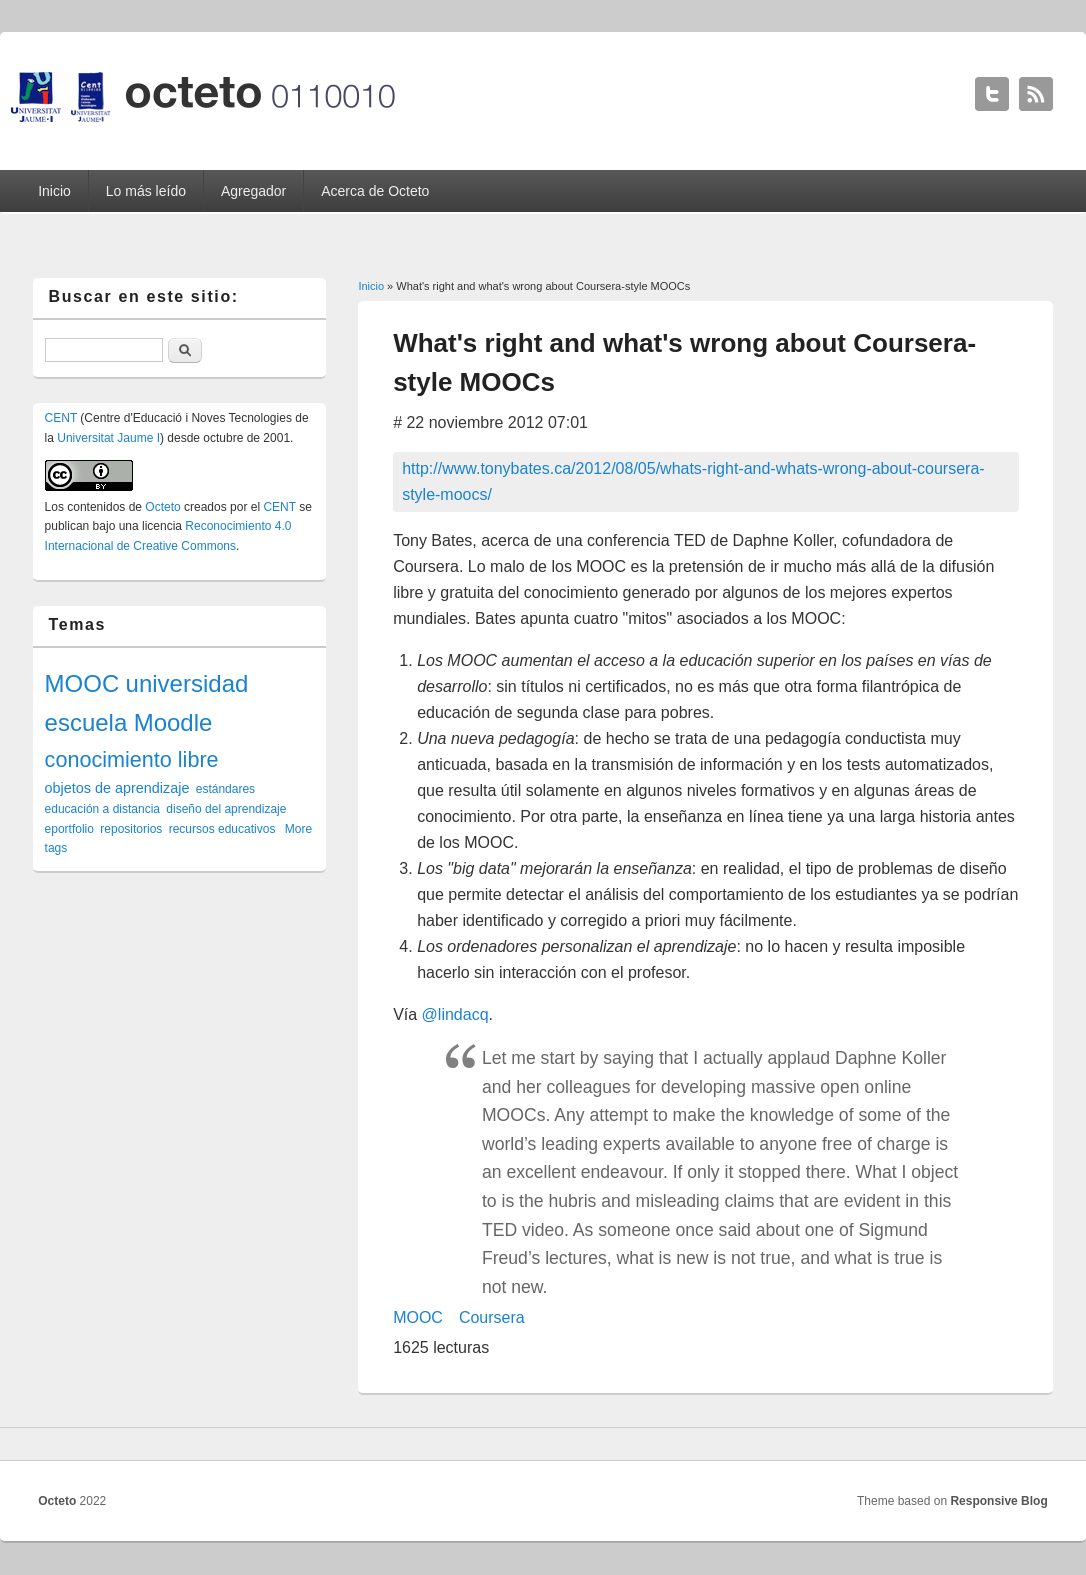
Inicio (54, 191)
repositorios (131, 829)
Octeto (162, 507)
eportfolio (69, 829)
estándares (225, 789)
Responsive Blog (998, 1501)
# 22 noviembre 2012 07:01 (490, 422)
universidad (187, 683)
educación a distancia (102, 809)
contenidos (96, 507)
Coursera (492, 1317)
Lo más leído (146, 191)
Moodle (173, 722)
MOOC (418, 1317)
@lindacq (455, 1014)
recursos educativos (222, 829)
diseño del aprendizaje (226, 809)
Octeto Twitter (992, 94)
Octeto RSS (1036, 94)
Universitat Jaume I (108, 438)
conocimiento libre (132, 759)
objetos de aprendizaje (117, 788)
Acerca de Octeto (375, 191)
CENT (61, 418)
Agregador (253, 191)
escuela (86, 722)
